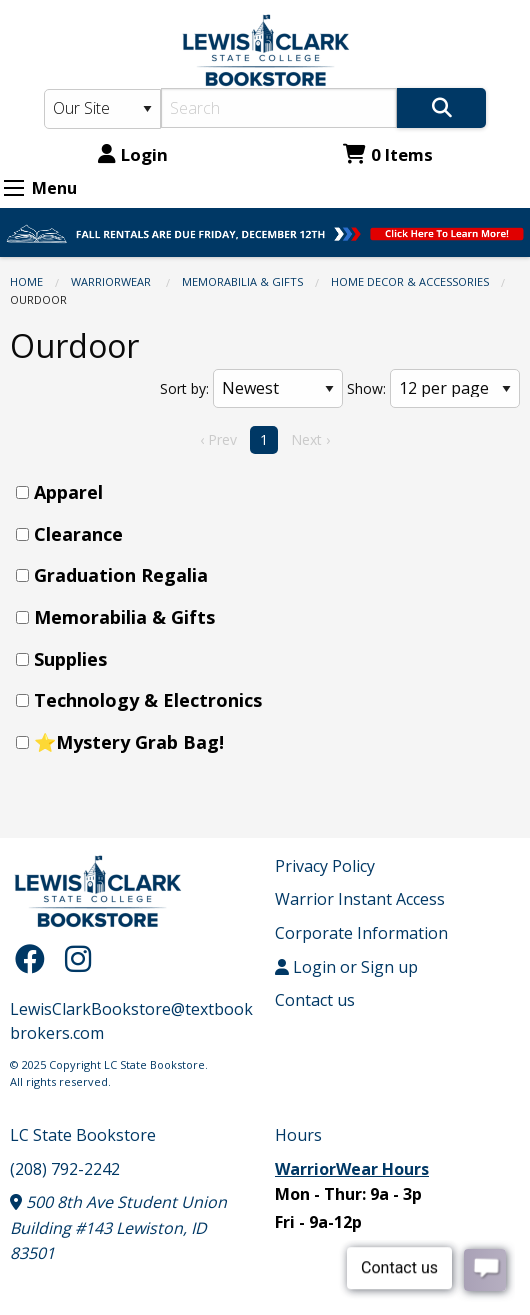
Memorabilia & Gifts (242, 281)
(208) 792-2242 (65, 1169)
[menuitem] (271, 492)
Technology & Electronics (148, 700)
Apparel (68, 492)
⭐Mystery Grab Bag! (129, 742)
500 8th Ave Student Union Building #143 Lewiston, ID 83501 (118, 1227)
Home (26, 281)
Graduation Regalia (121, 575)
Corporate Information (361, 933)
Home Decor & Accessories (410, 281)
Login (133, 154)
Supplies (70, 659)
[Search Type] (102, 109)
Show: (366, 388)
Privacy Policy (325, 866)
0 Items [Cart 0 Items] (388, 154)
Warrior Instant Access (360, 899)
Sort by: (184, 388)
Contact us (315, 1000)
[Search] (279, 108)
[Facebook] (35, 958)
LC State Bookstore (83, 1135)
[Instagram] (78, 958)
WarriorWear (112, 281)
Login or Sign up (346, 967)
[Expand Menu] (14, 188)
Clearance (78, 534)
